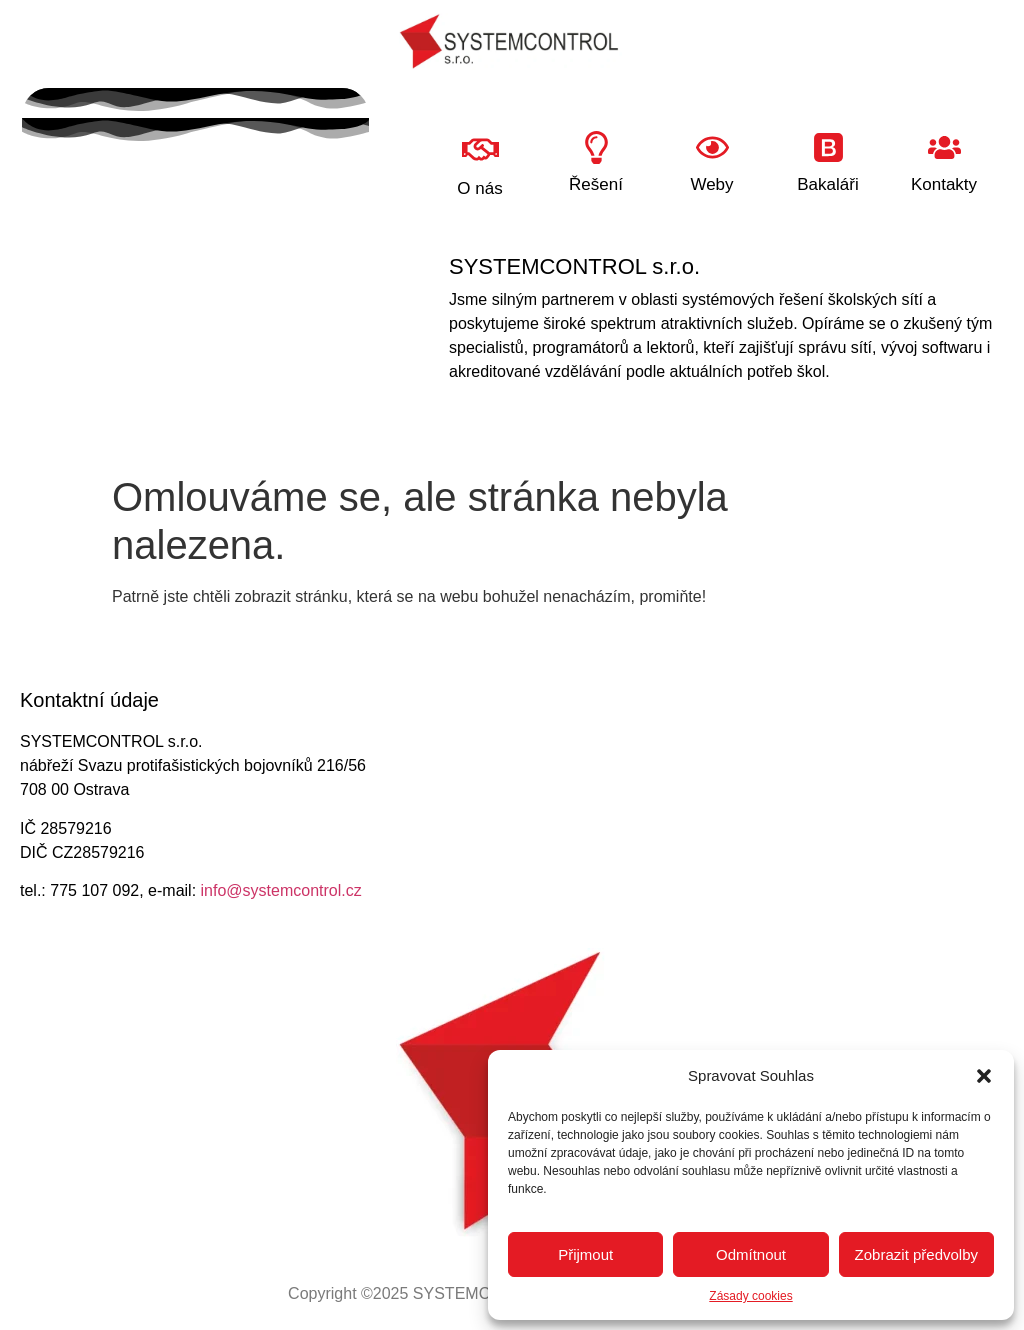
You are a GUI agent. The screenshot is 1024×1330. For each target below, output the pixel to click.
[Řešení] (596, 147)
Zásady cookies (750, 1296)
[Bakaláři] (828, 147)
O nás (479, 188)
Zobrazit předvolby (916, 1254)
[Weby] (712, 147)
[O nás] (480, 149)
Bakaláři (827, 184)
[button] (984, 1076)
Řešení (596, 184)
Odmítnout (751, 1254)
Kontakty (944, 184)
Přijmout (585, 1254)
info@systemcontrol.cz (281, 890)
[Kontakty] (944, 147)
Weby (711, 184)
